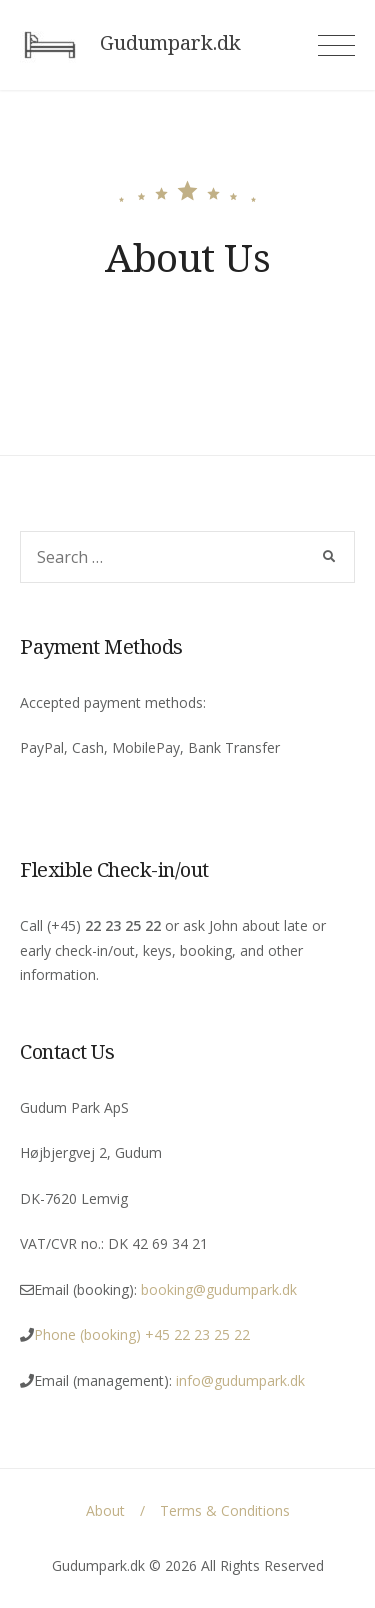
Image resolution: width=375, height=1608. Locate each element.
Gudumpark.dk (170, 43)
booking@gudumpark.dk (219, 1289)
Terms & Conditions (225, 1510)
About (105, 1510)
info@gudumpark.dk (242, 1380)
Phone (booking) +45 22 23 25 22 (142, 1334)
